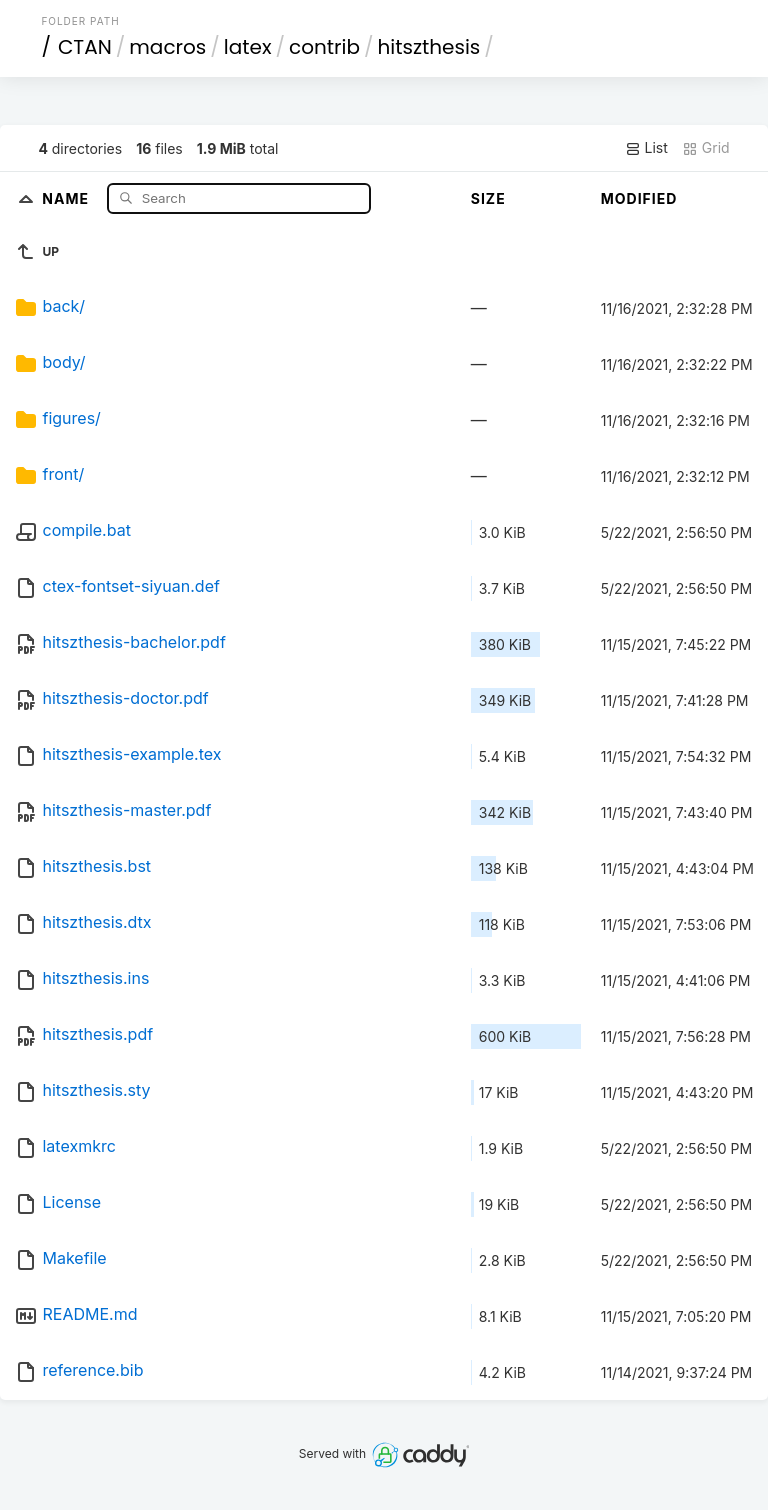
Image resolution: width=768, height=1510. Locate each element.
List (646, 148)
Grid (706, 148)
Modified (639, 198)
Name (67, 197)
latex (248, 47)
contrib (324, 47)
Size (488, 198)
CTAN (85, 47)
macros (167, 47)
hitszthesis (428, 47)
